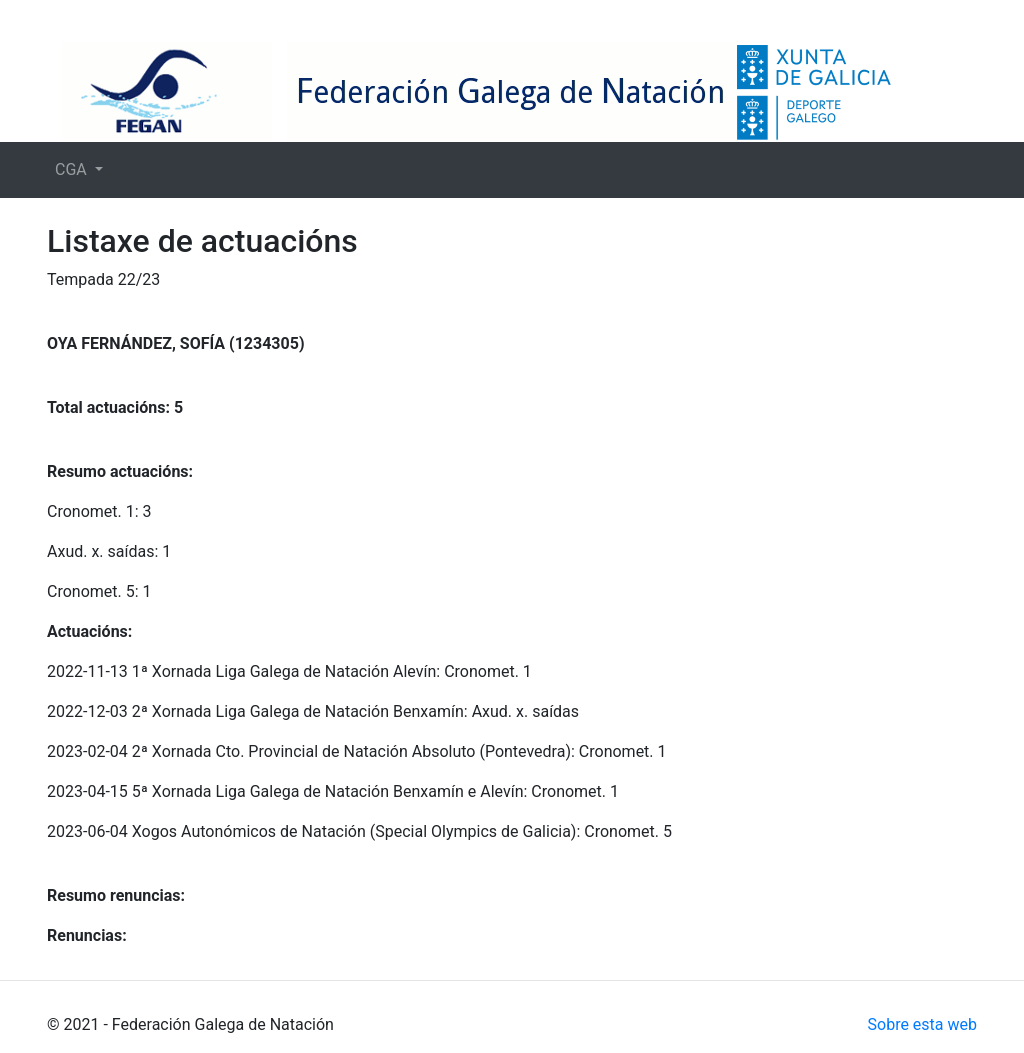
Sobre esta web (922, 1024)
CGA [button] (73, 169)
